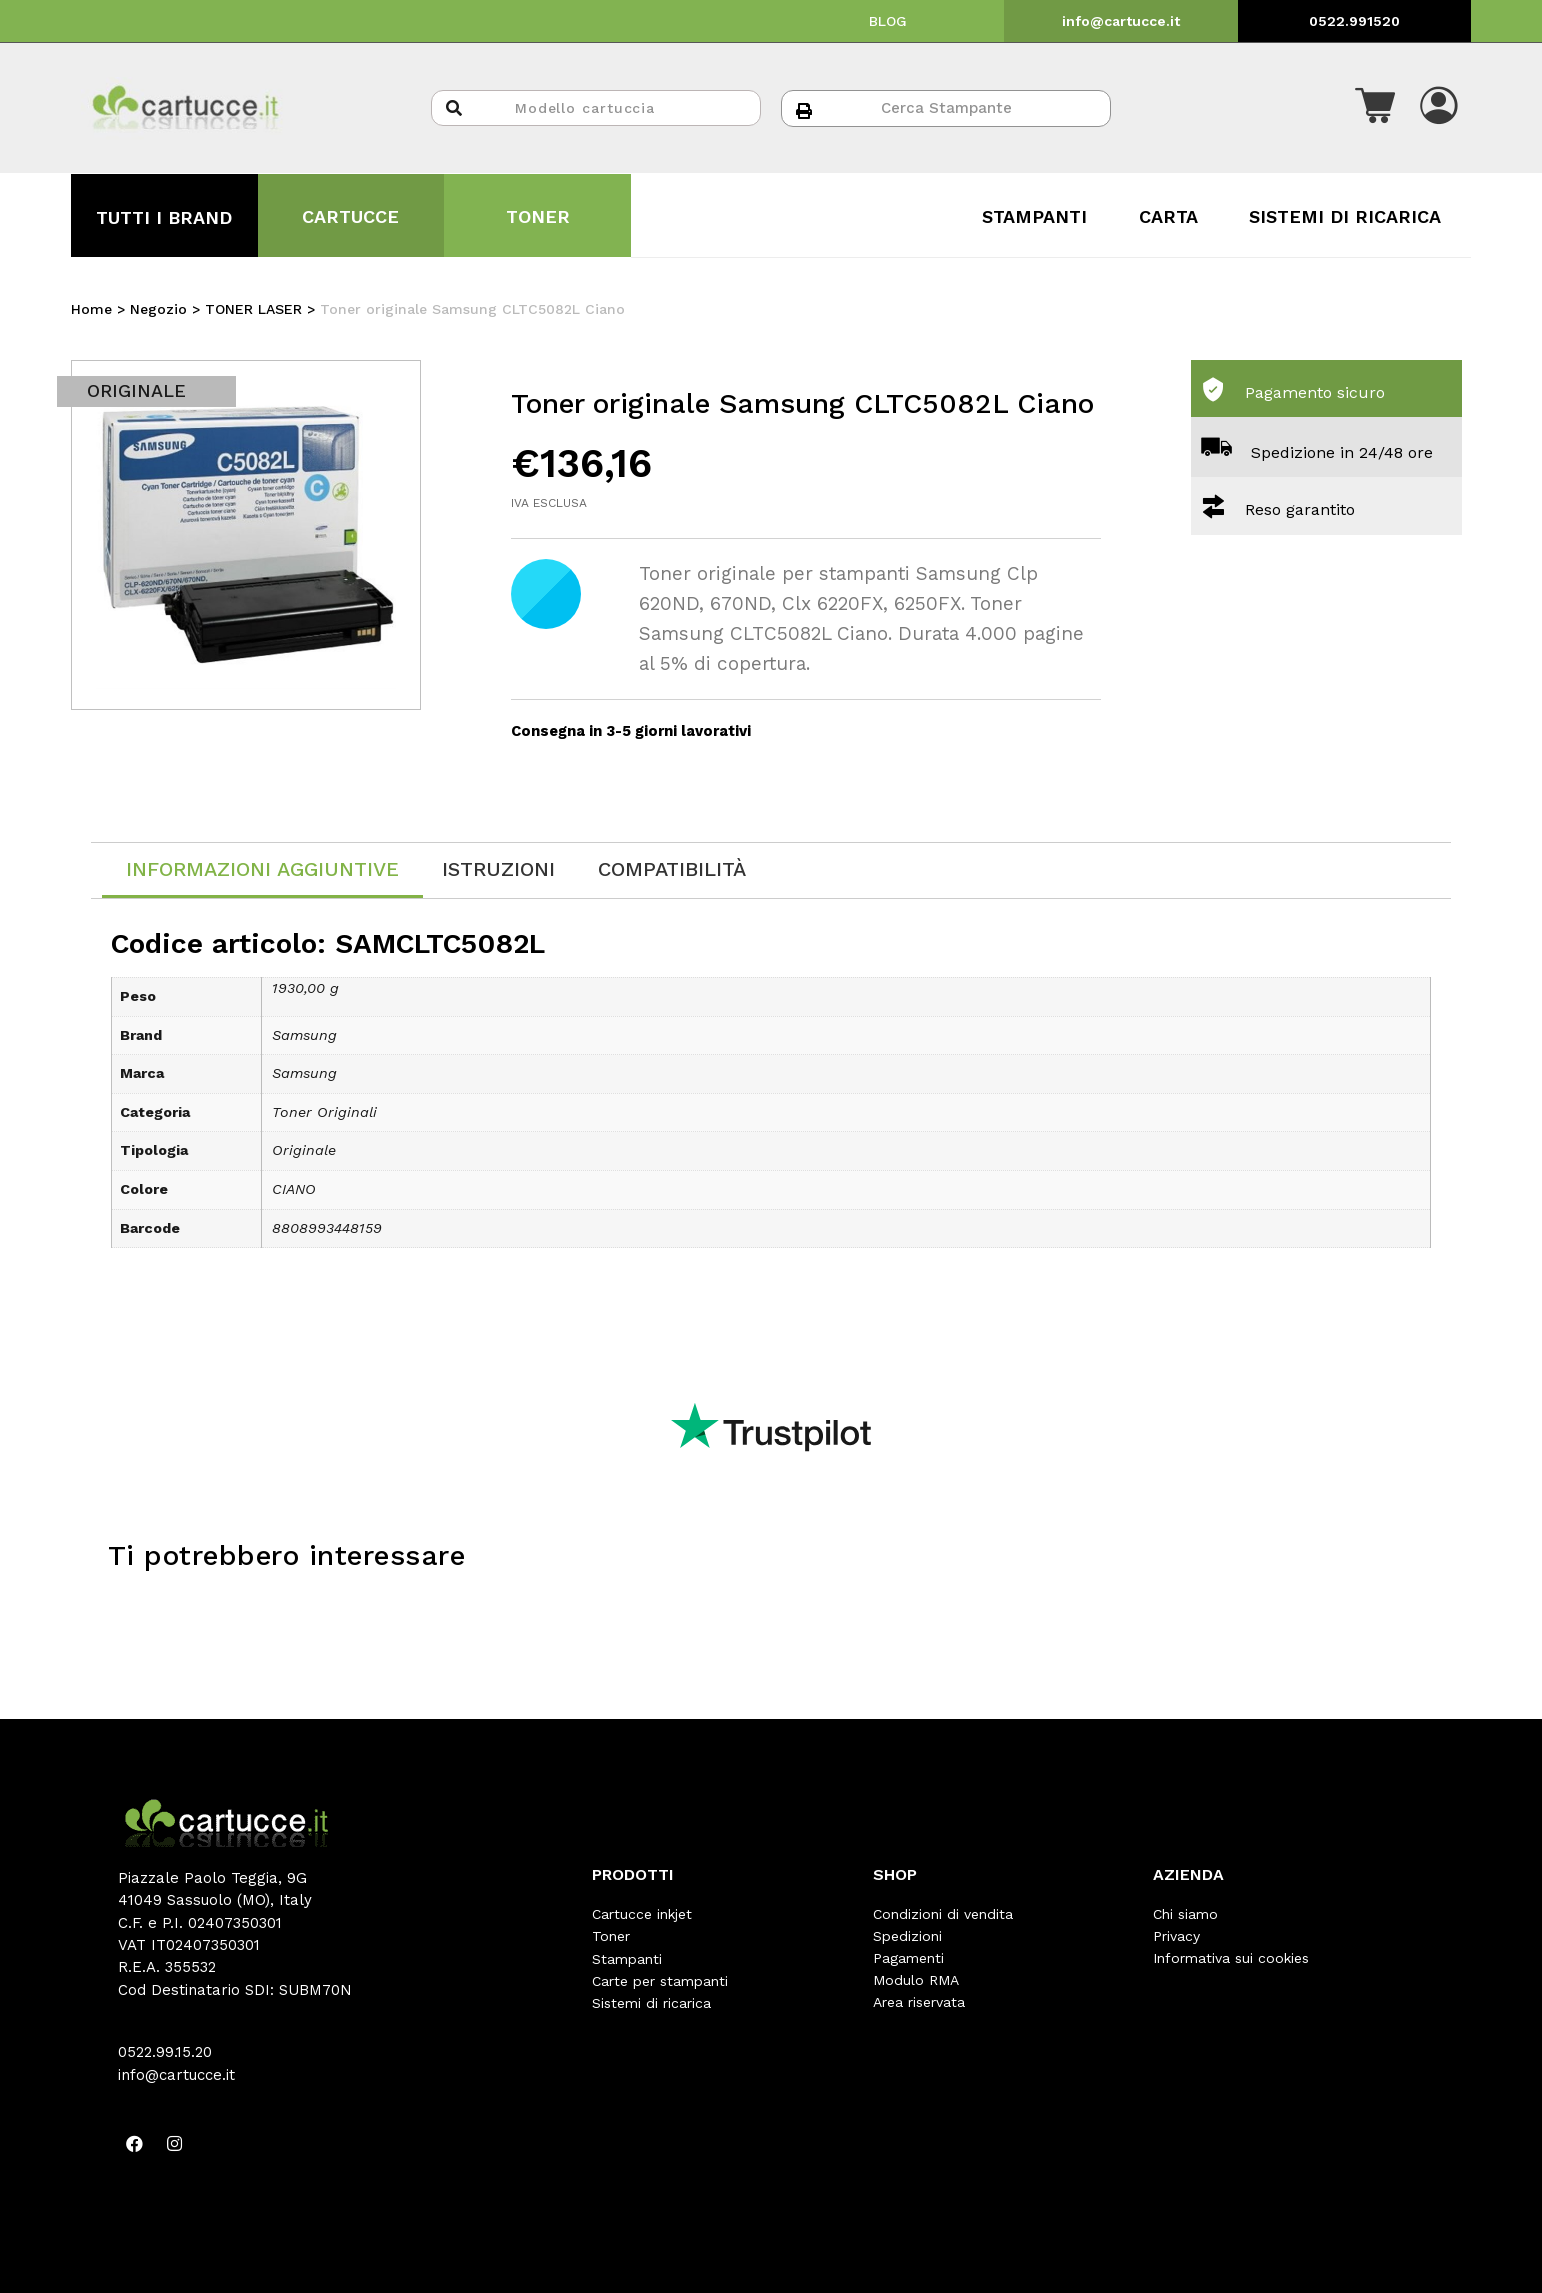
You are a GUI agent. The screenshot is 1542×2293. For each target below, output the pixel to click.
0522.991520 (1354, 21)
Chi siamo (1185, 1914)
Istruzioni (498, 869)
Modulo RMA (916, 1980)
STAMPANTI (1034, 216)
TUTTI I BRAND (164, 217)
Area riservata (919, 2002)
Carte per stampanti (660, 1980)
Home (91, 309)
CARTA (1168, 216)
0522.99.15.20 (165, 2052)
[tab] (262, 870)
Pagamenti (908, 1958)
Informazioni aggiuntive (262, 869)
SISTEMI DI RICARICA (1345, 216)
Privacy (1176, 1936)
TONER (538, 216)
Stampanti (627, 1958)
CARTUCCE (350, 216)
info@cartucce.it (1121, 21)
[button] (1375, 108)
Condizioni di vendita (943, 1914)
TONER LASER (253, 309)
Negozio (158, 309)
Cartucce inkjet (642, 1914)
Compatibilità (672, 869)
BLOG (888, 21)
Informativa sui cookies (1231, 1958)
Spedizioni (907, 1936)
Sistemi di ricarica (651, 2002)
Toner (611, 1936)
